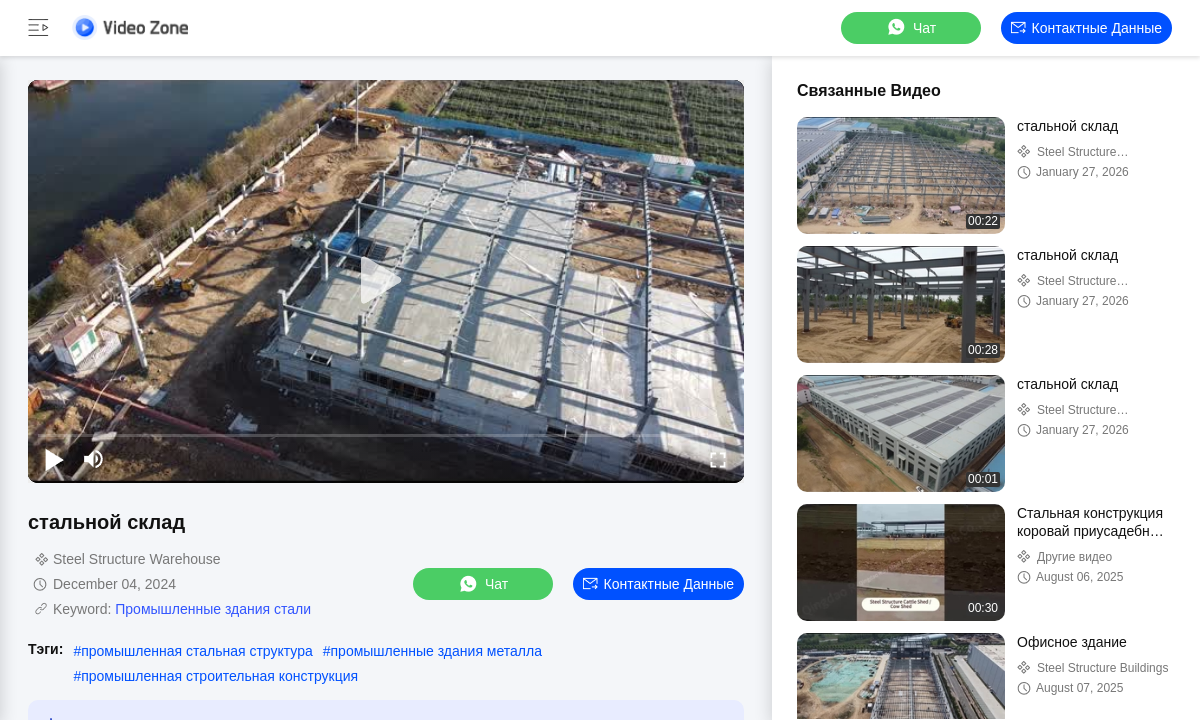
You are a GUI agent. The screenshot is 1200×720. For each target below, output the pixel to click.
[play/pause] (54, 459)
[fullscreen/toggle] (718, 459)
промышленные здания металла (436, 651)
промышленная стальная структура (197, 651)
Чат (910, 27)
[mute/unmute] (94, 459)
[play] (386, 281)
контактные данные (1086, 28)
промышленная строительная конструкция (219, 676)
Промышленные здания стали (213, 609)
